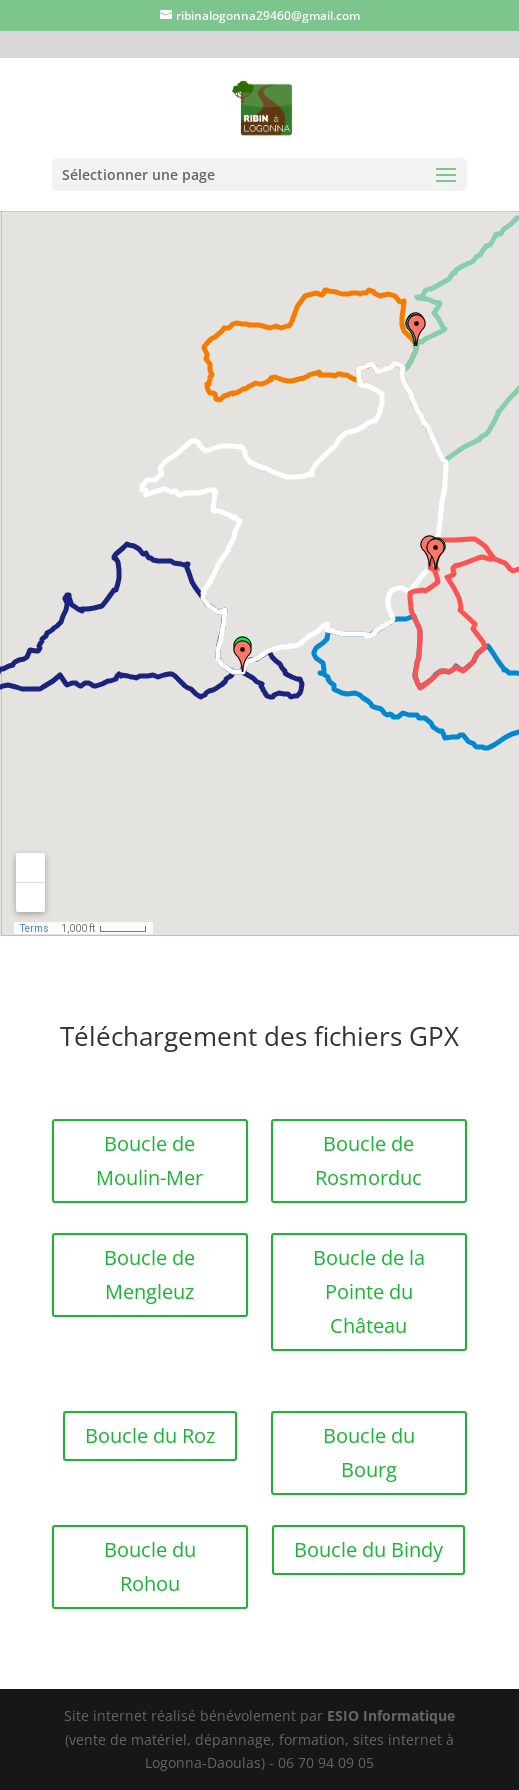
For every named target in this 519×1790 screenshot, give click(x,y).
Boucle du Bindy (368, 1549)
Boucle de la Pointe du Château (369, 1291)
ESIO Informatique (391, 1715)
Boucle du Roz (150, 1435)
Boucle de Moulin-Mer (149, 1160)
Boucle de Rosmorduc (368, 1160)
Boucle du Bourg (369, 1452)
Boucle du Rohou (150, 1566)
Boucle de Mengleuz (149, 1274)
